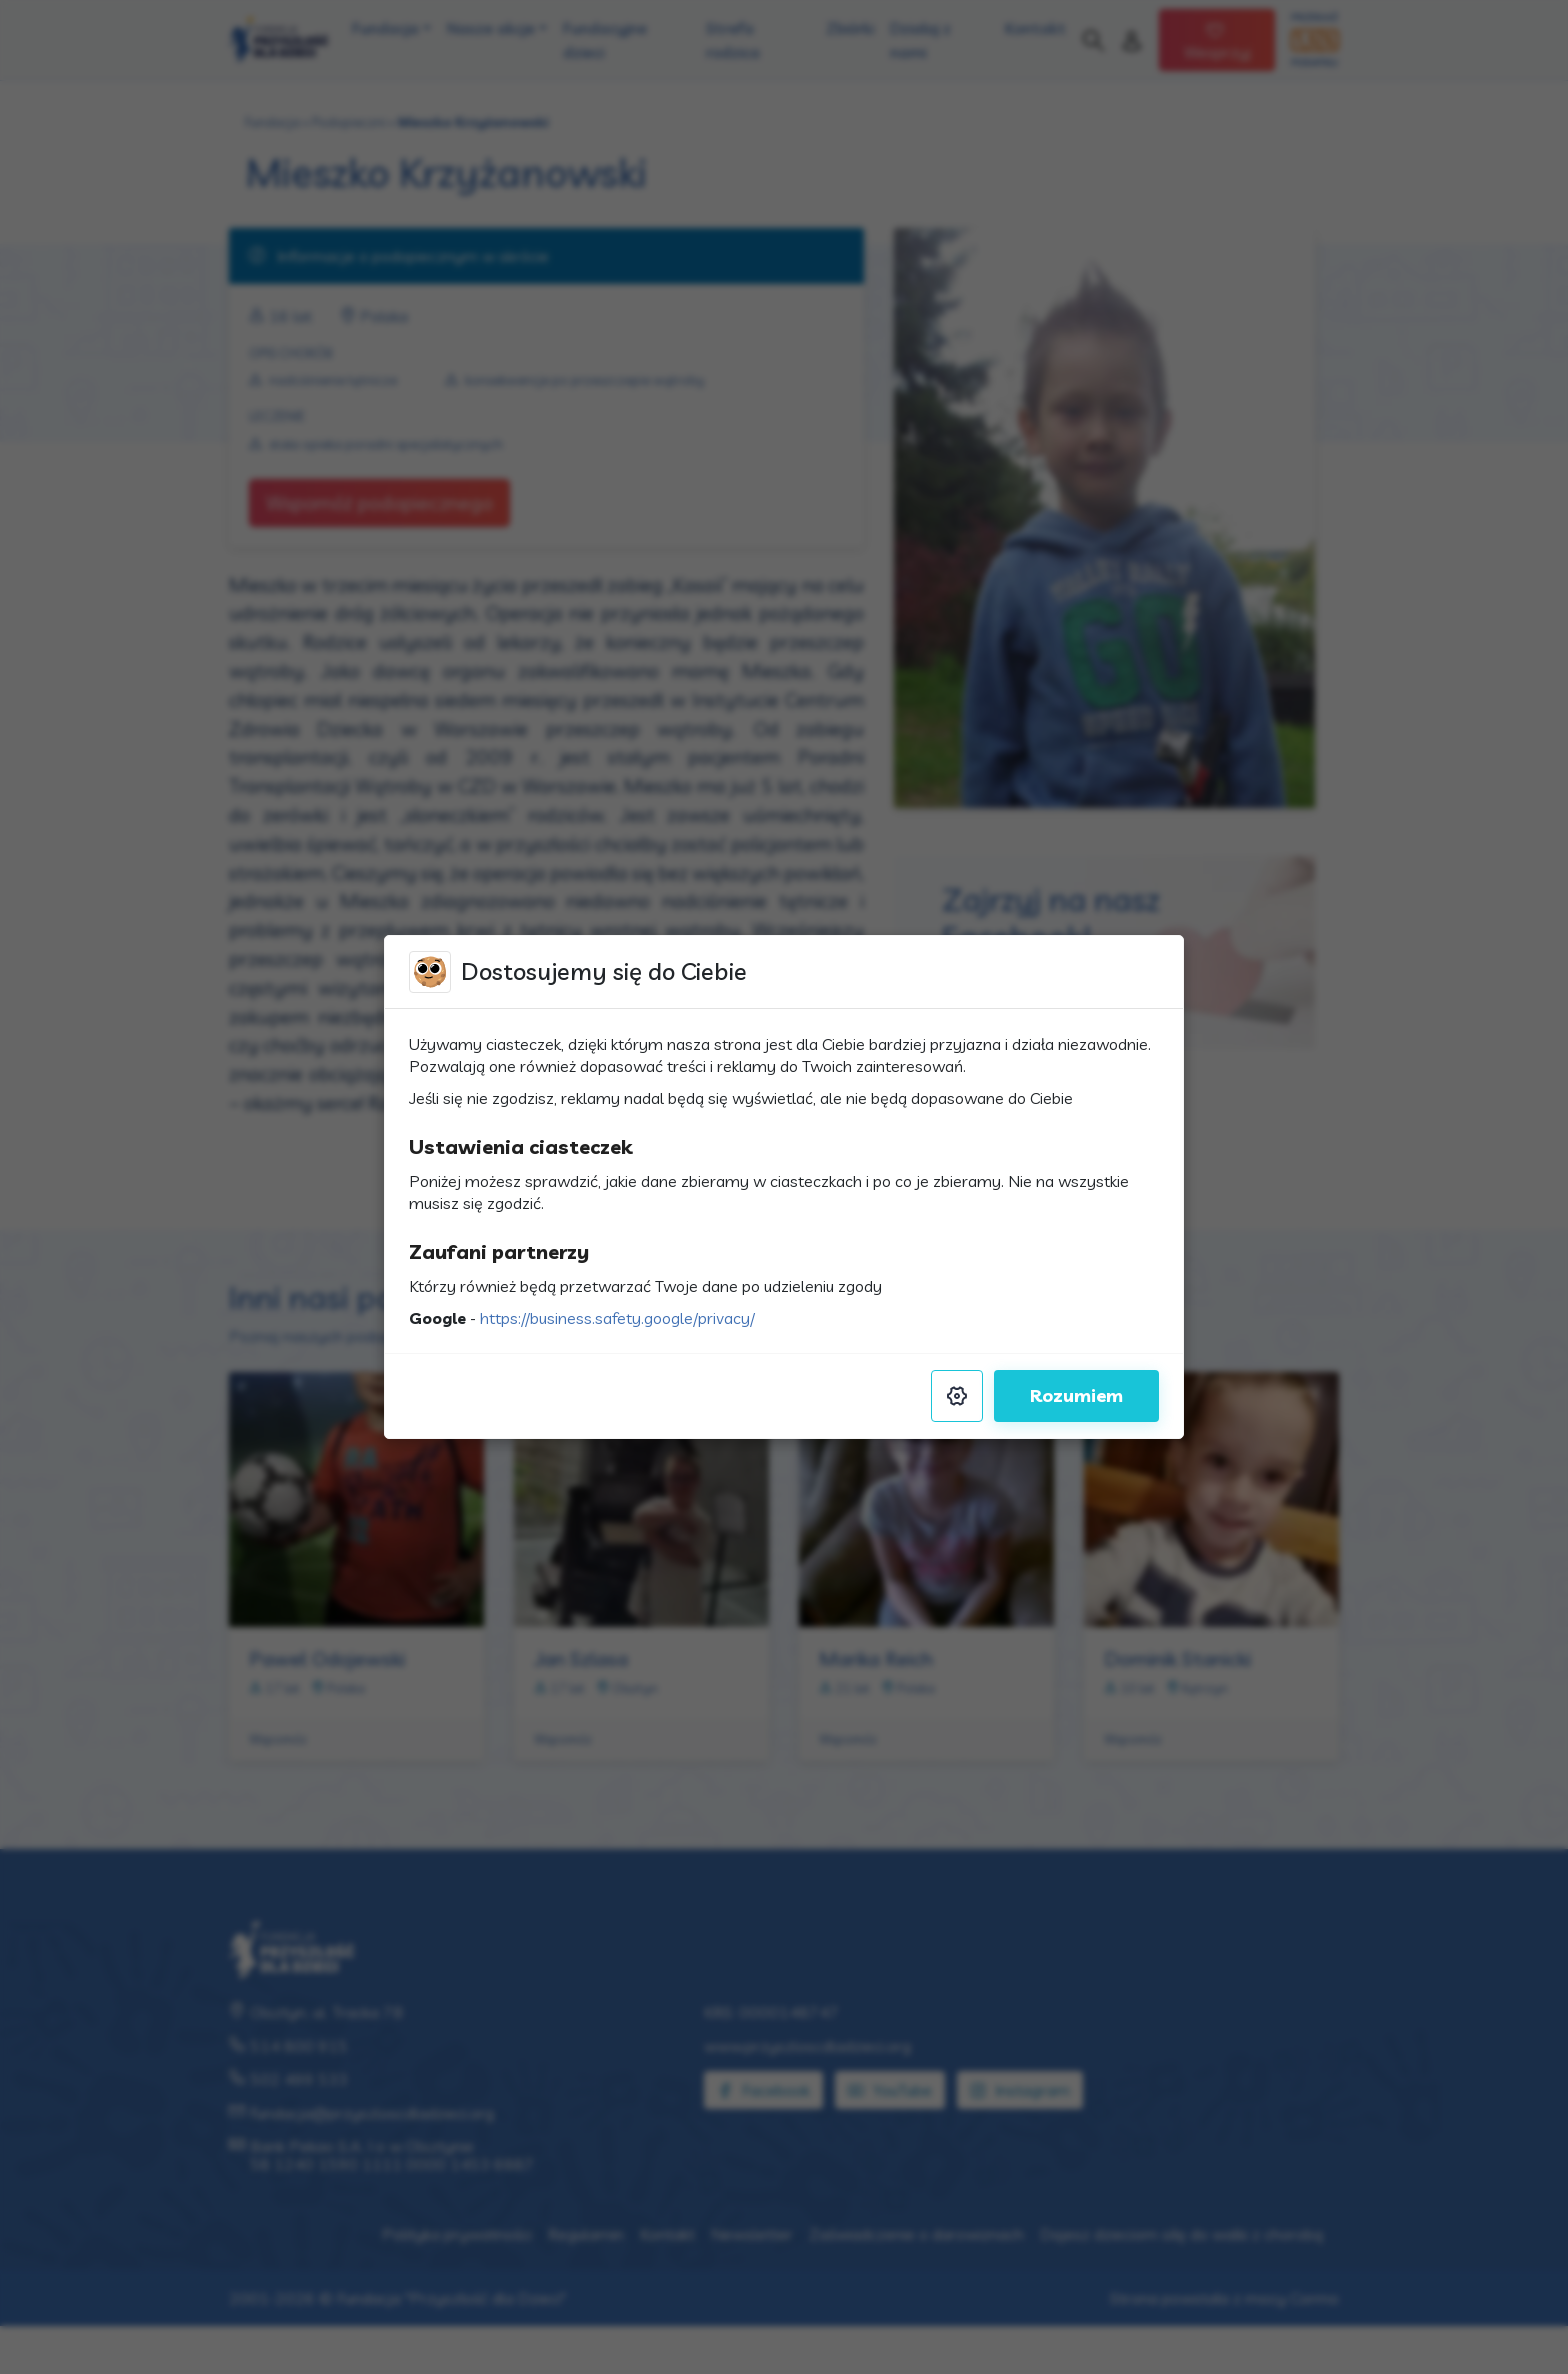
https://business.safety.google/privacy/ (617, 1318)
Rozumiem (1076, 1395)
